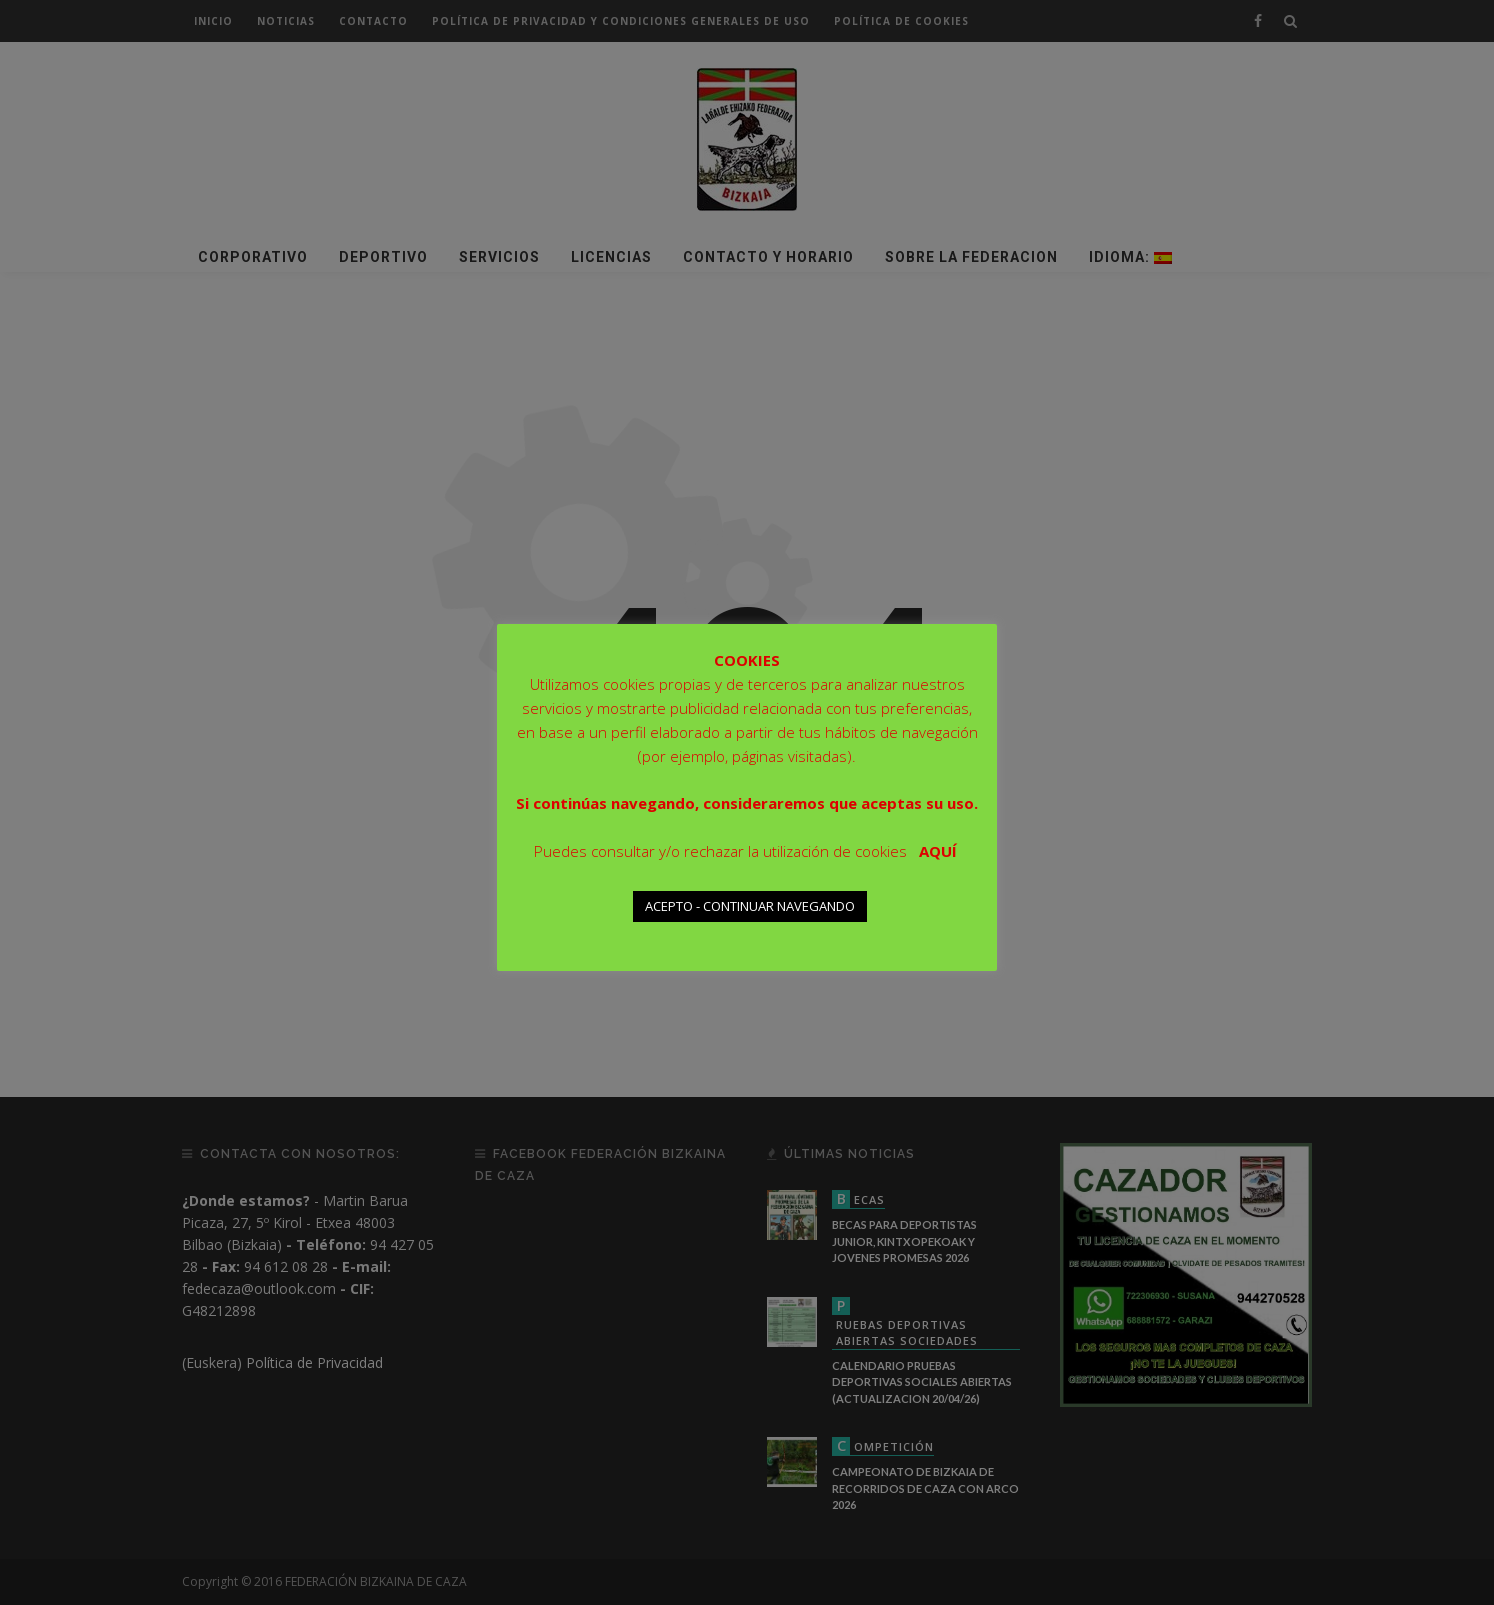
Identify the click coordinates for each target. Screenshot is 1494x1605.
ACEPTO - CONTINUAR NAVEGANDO (750, 906)
